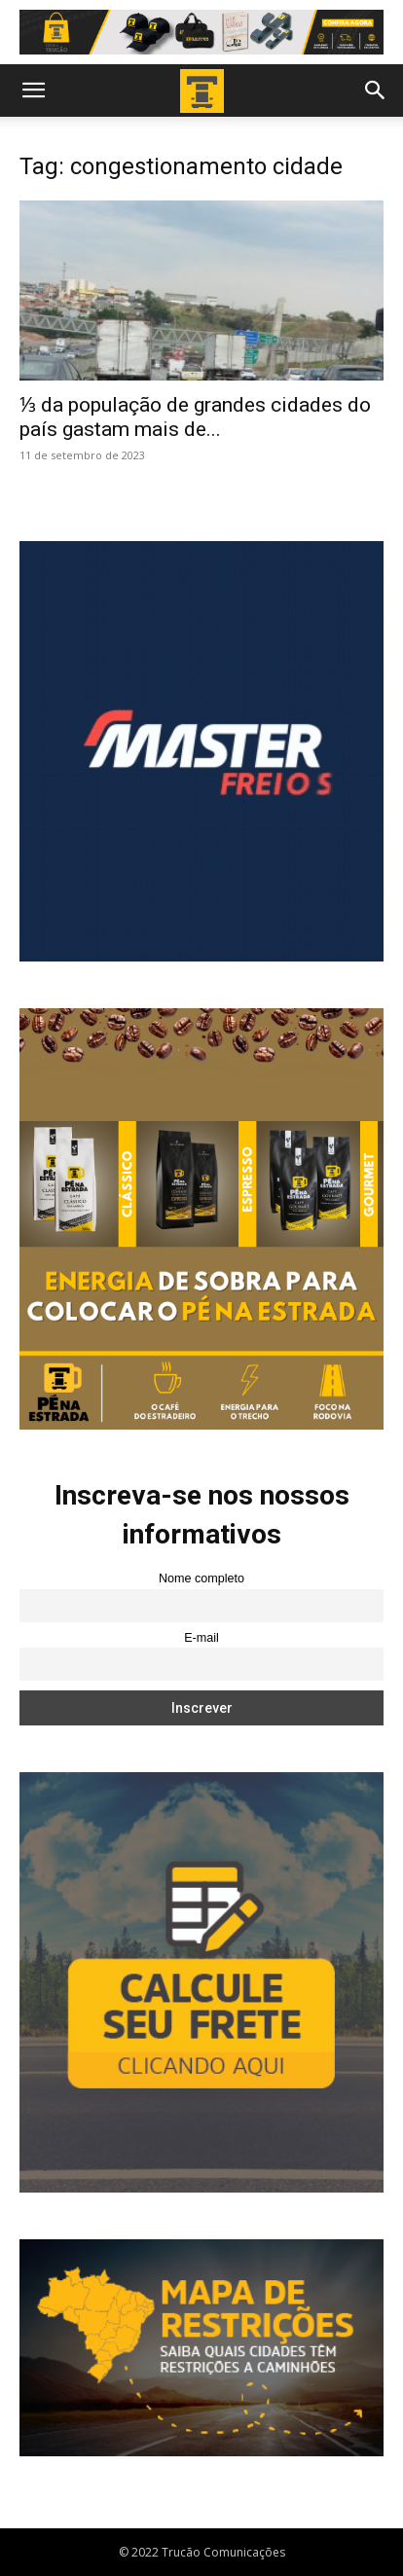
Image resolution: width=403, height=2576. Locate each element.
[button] (33, 90)
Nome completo (201, 1578)
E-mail (201, 1638)
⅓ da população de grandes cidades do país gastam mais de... (195, 417)
